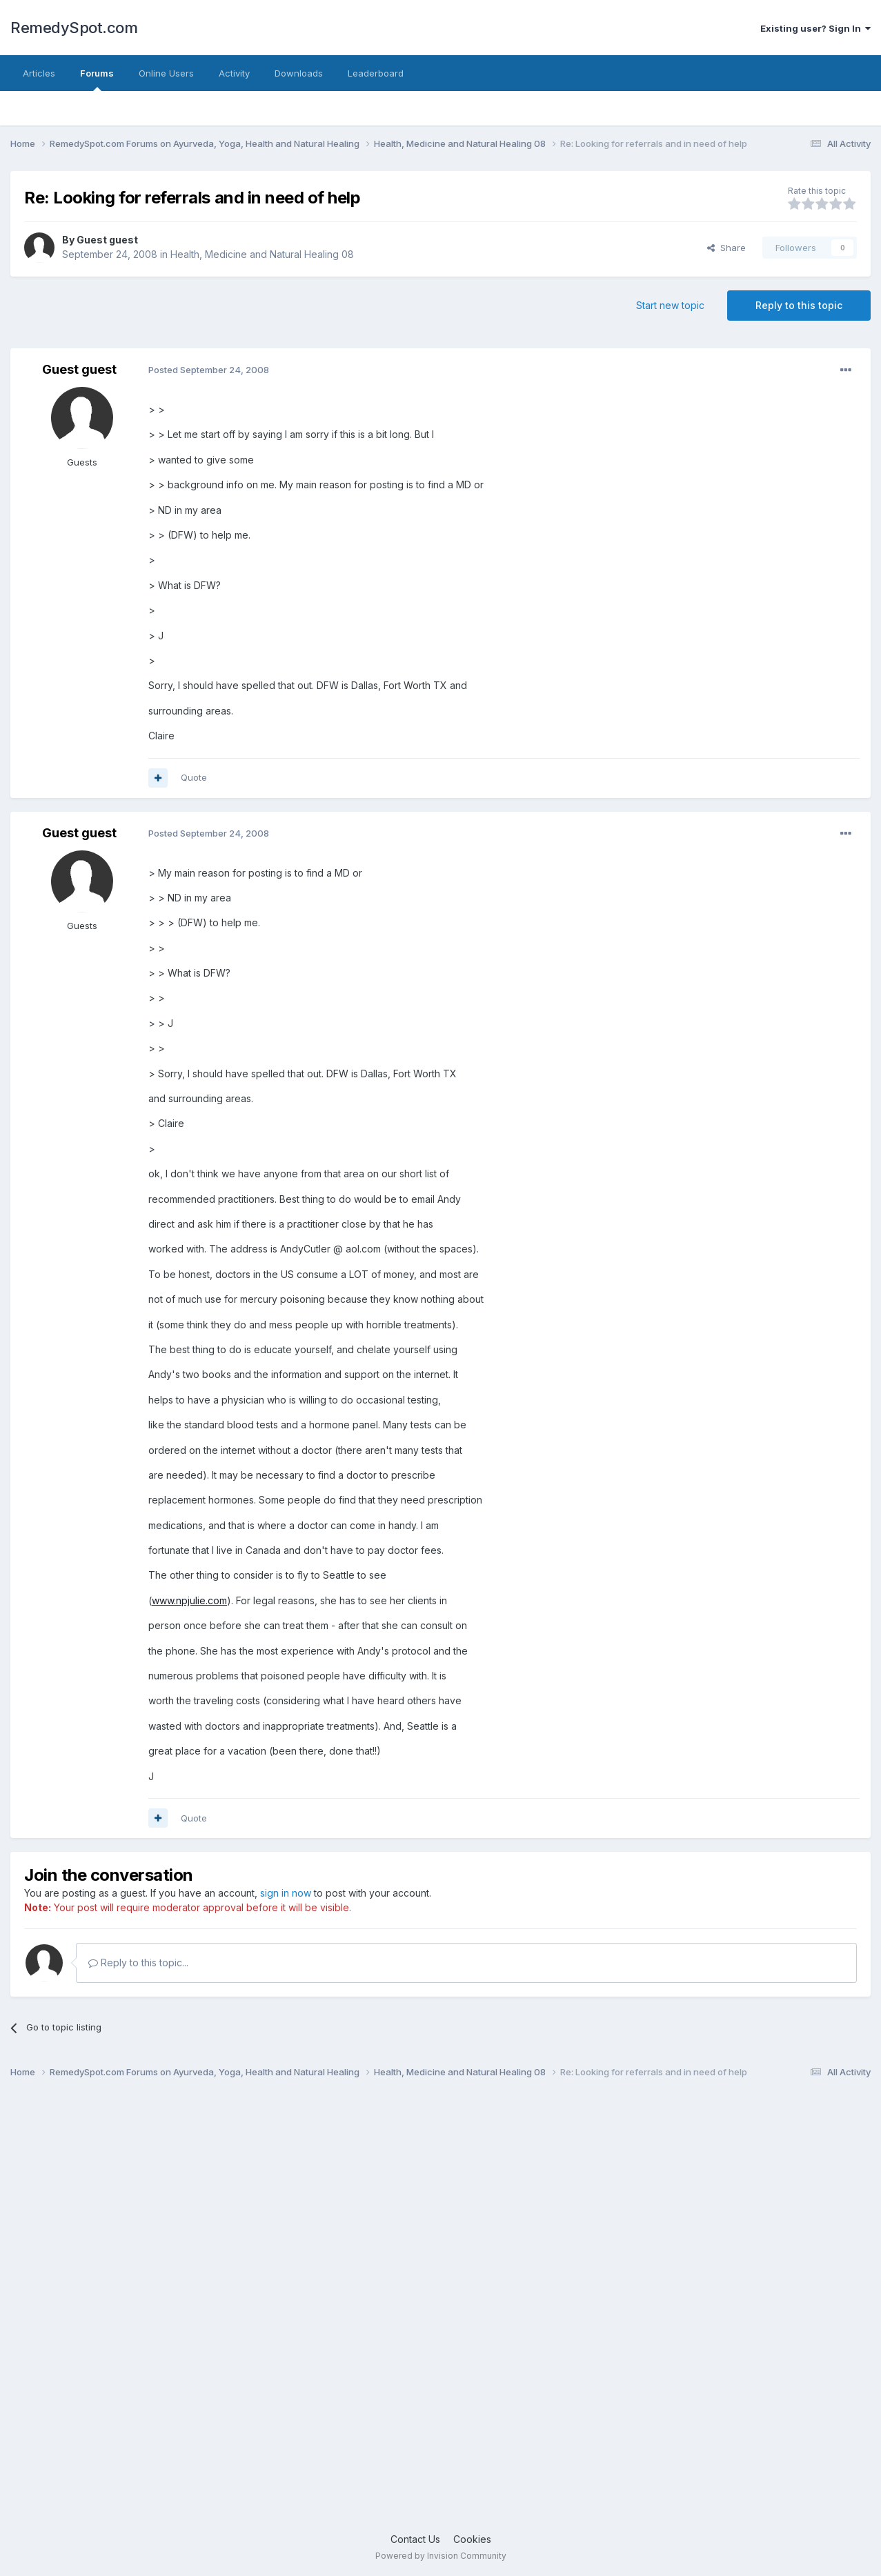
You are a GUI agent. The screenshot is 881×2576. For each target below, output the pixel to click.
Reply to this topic (798, 305)
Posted (208, 369)
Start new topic (670, 305)
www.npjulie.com (189, 1600)
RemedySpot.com (73, 28)
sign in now (285, 1893)
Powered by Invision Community (440, 2555)
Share (726, 247)
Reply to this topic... (138, 1962)
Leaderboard (376, 73)
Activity (234, 73)
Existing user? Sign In (815, 28)
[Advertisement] (424, 2311)
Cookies (472, 2539)
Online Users (166, 73)
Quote (194, 777)
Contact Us (415, 2539)
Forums (97, 79)
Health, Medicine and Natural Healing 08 (262, 254)
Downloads (299, 73)
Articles (39, 73)
